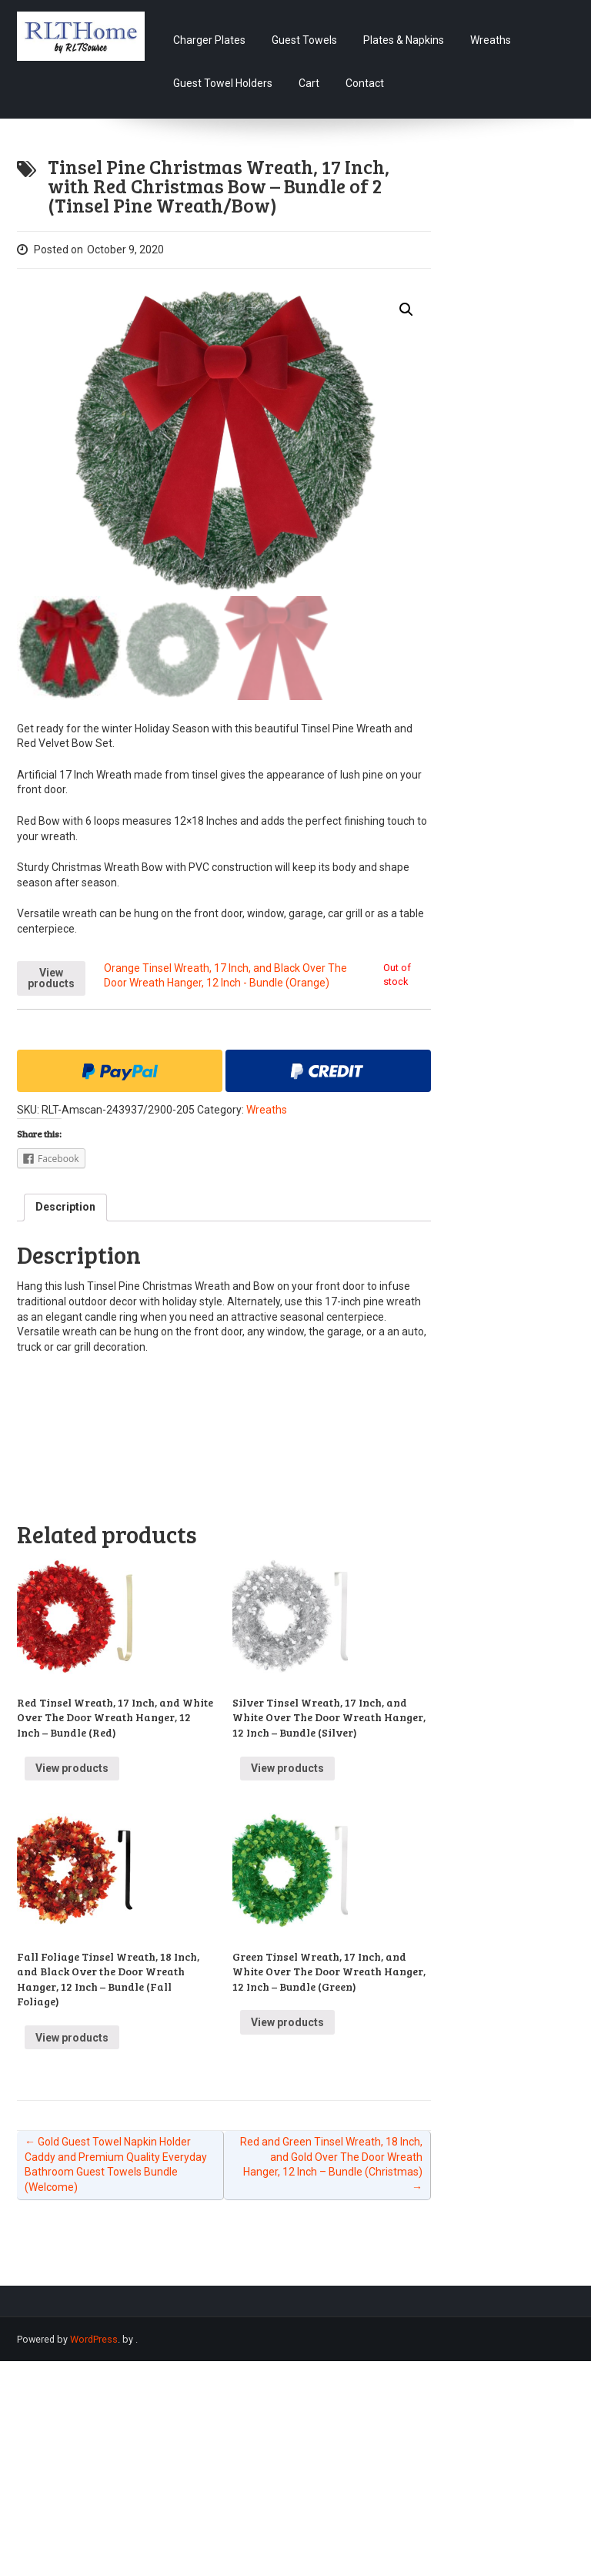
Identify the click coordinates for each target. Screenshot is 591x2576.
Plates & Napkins (403, 40)
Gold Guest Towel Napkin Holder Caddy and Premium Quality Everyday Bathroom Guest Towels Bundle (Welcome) (116, 2164)
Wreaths (490, 40)
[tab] (65, 1207)
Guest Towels (304, 40)
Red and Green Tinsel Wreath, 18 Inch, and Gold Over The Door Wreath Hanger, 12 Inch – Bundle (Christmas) (331, 2164)
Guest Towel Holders (222, 83)
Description (65, 1207)
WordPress (94, 2339)
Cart (309, 83)
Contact (365, 83)
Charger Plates (209, 40)
